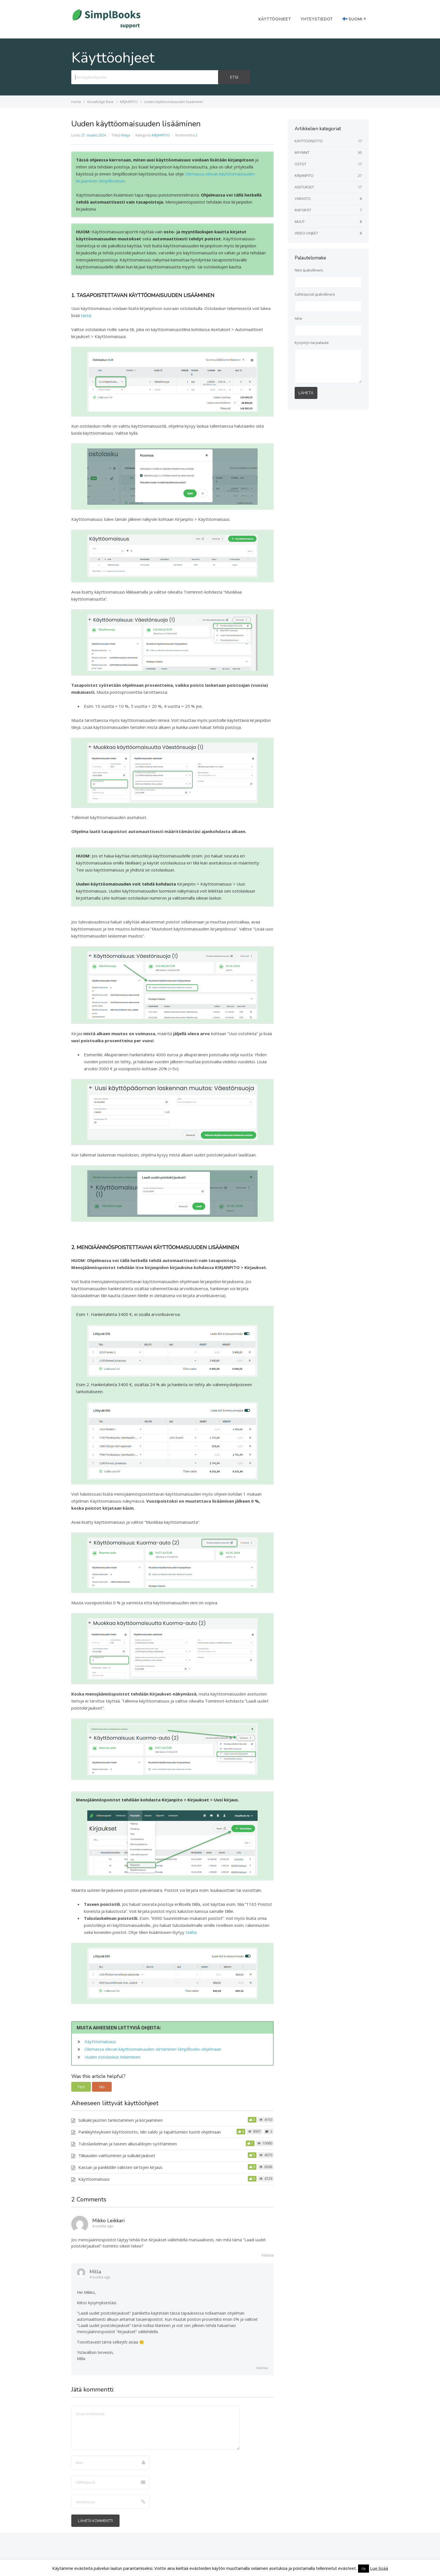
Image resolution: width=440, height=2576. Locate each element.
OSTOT (300, 163)
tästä (86, 315)
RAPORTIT (303, 210)
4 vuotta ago (102, 2225)
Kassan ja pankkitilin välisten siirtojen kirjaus (120, 2167)
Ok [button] (363, 2568)
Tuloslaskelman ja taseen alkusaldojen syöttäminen (127, 2143)
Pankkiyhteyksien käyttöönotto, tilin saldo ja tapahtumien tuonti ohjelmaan (149, 2132)
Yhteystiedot (317, 19)
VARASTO (303, 198)
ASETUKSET (304, 187)
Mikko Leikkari (108, 2220)
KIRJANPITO (161, 135)
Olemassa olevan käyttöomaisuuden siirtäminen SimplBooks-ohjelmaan (152, 2049)
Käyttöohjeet (274, 19)
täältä (190, 1932)
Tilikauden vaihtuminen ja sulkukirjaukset (116, 2155)
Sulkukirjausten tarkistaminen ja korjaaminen (120, 2120)
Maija (126, 135)
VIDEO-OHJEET (306, 233)
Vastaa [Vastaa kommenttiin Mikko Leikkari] (268, 2255)
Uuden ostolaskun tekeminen (112, 2057)
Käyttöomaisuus (100, 2041)
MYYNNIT (302, 152)
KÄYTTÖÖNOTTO (309, 140)
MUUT (300, 221)
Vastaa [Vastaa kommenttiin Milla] (262, 2367)
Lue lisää (379, 2568)
